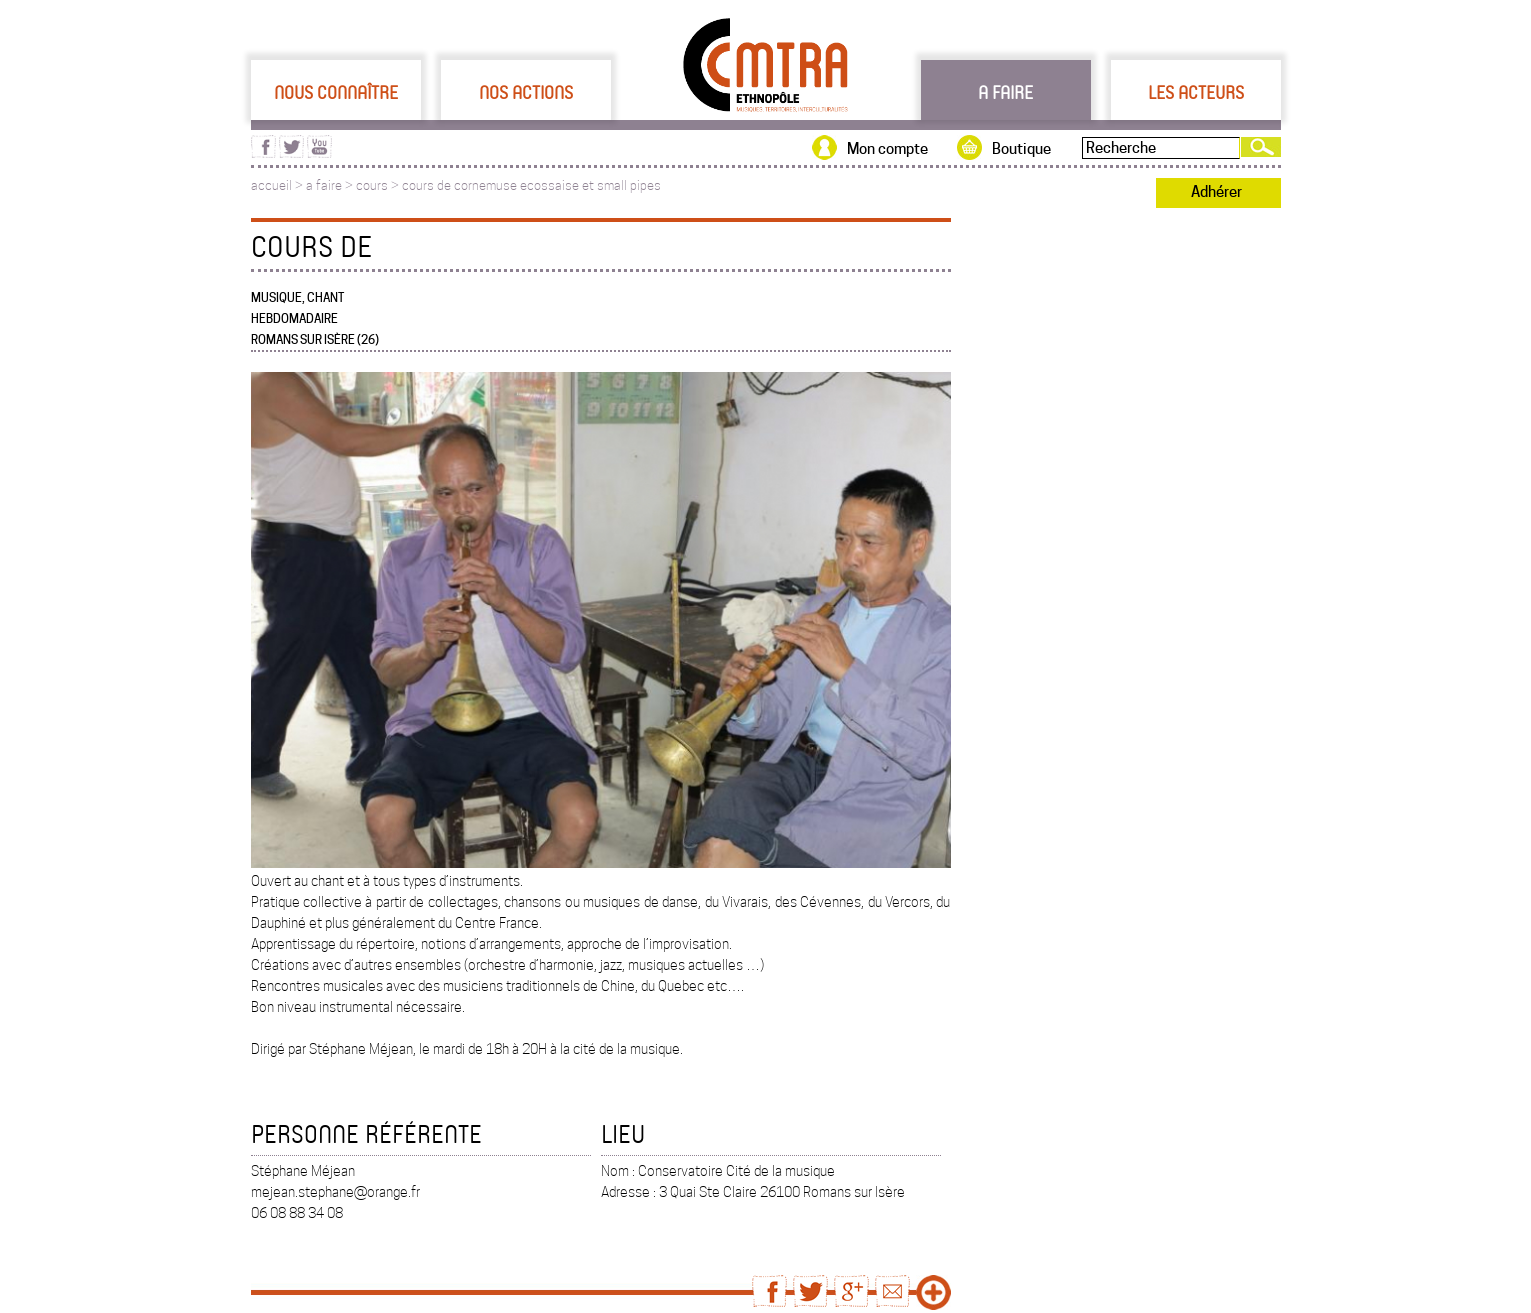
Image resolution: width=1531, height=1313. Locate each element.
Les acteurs (1196, 92)
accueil (271, 185)
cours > (379, 185)
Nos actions (526, 92)
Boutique (1021, 149)
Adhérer (1216, 192)
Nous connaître (336, 92)
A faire (1005, 92)
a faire (324, 185)
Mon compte (887, 149)
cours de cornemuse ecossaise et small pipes (531, 185)
